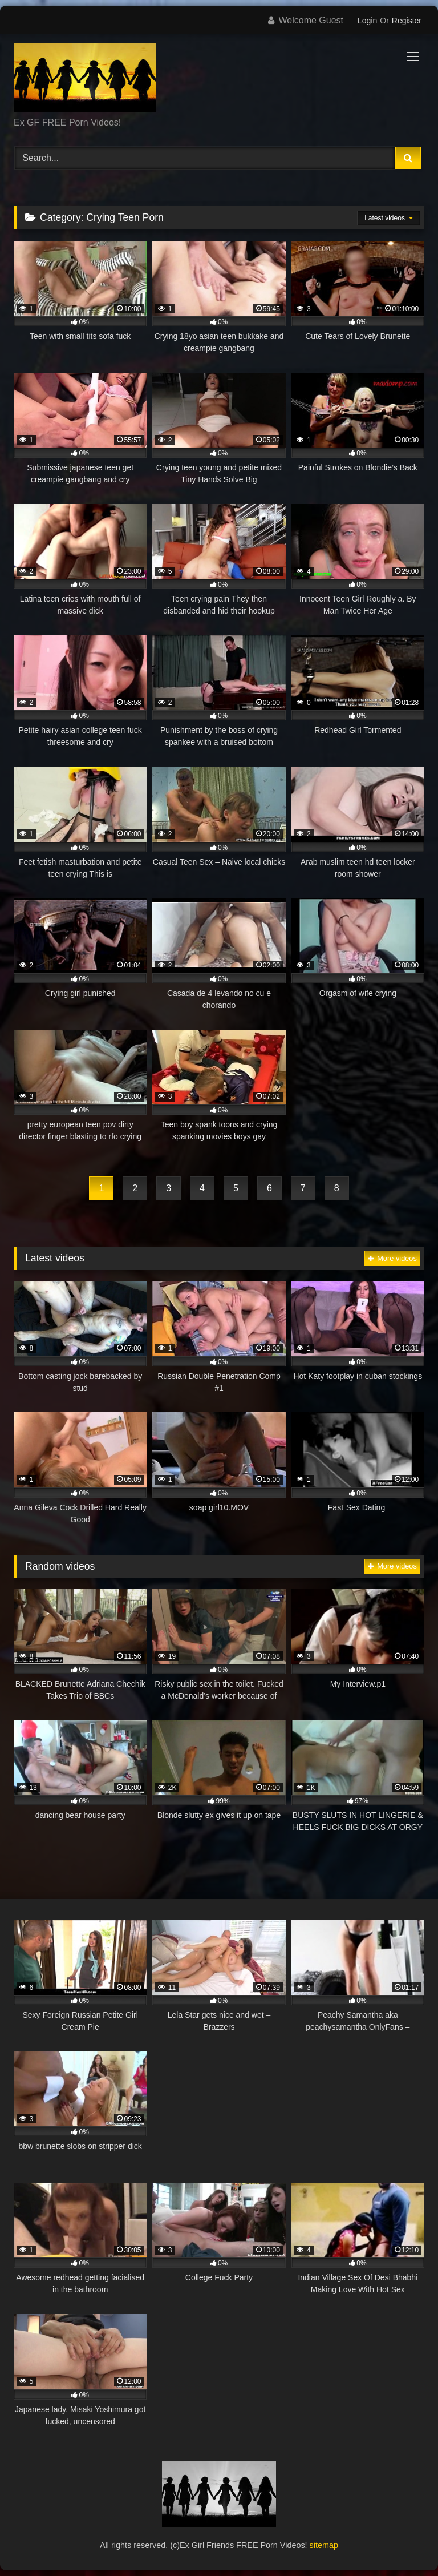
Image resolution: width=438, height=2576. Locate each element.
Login (367, 20)
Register (406, 20)
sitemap (324, 2545)
